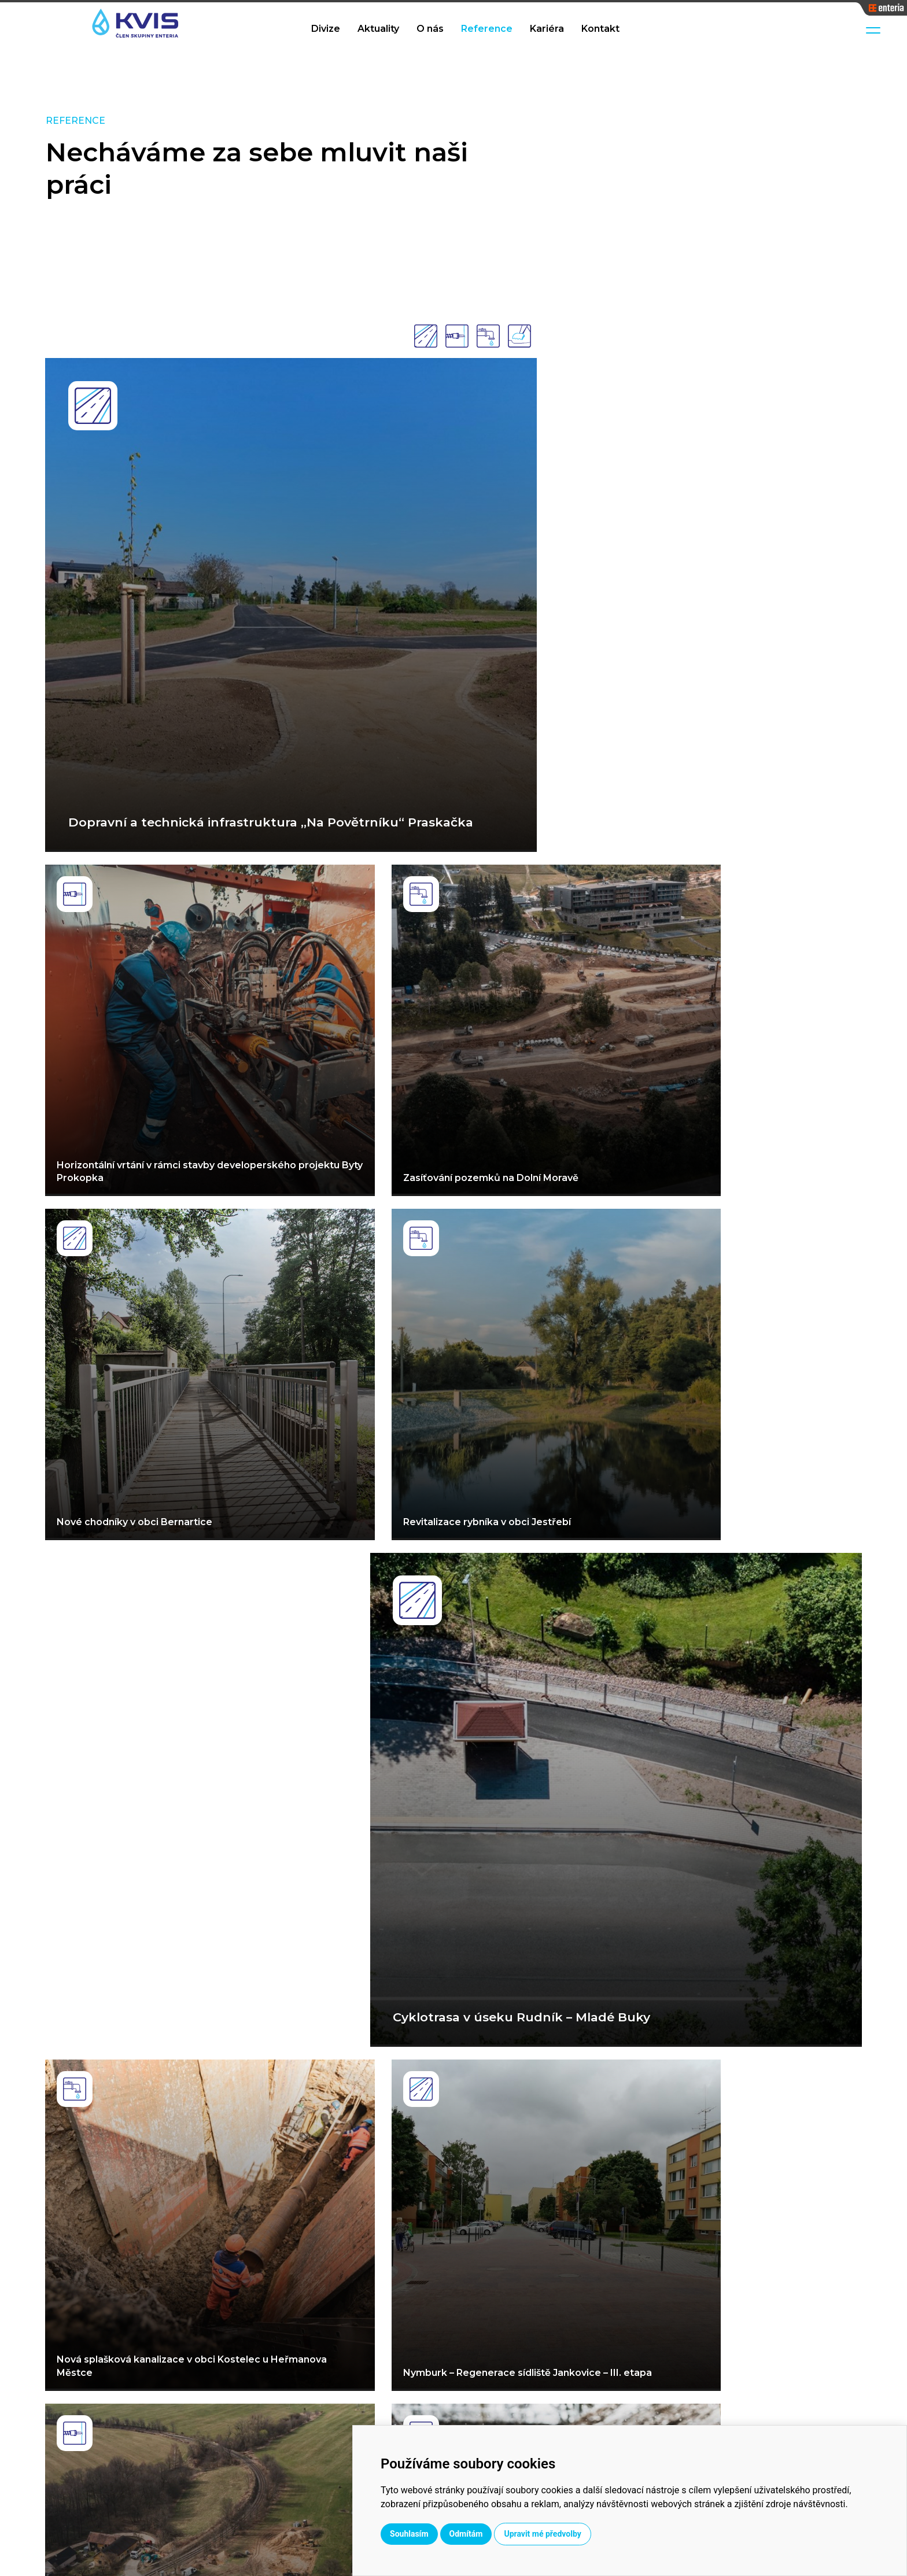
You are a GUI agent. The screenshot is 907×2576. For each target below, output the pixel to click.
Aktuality (378, 28)
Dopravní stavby (467, 2392)
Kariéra (547, 28)
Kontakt (600, 28)
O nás (430, 28)
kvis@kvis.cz (771, 2402)
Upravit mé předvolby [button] (642, 2533)
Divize (325, 28)
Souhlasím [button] (509, 2533)
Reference (487, 28)
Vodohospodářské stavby (487, 2374)
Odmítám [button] (566, 2533)
